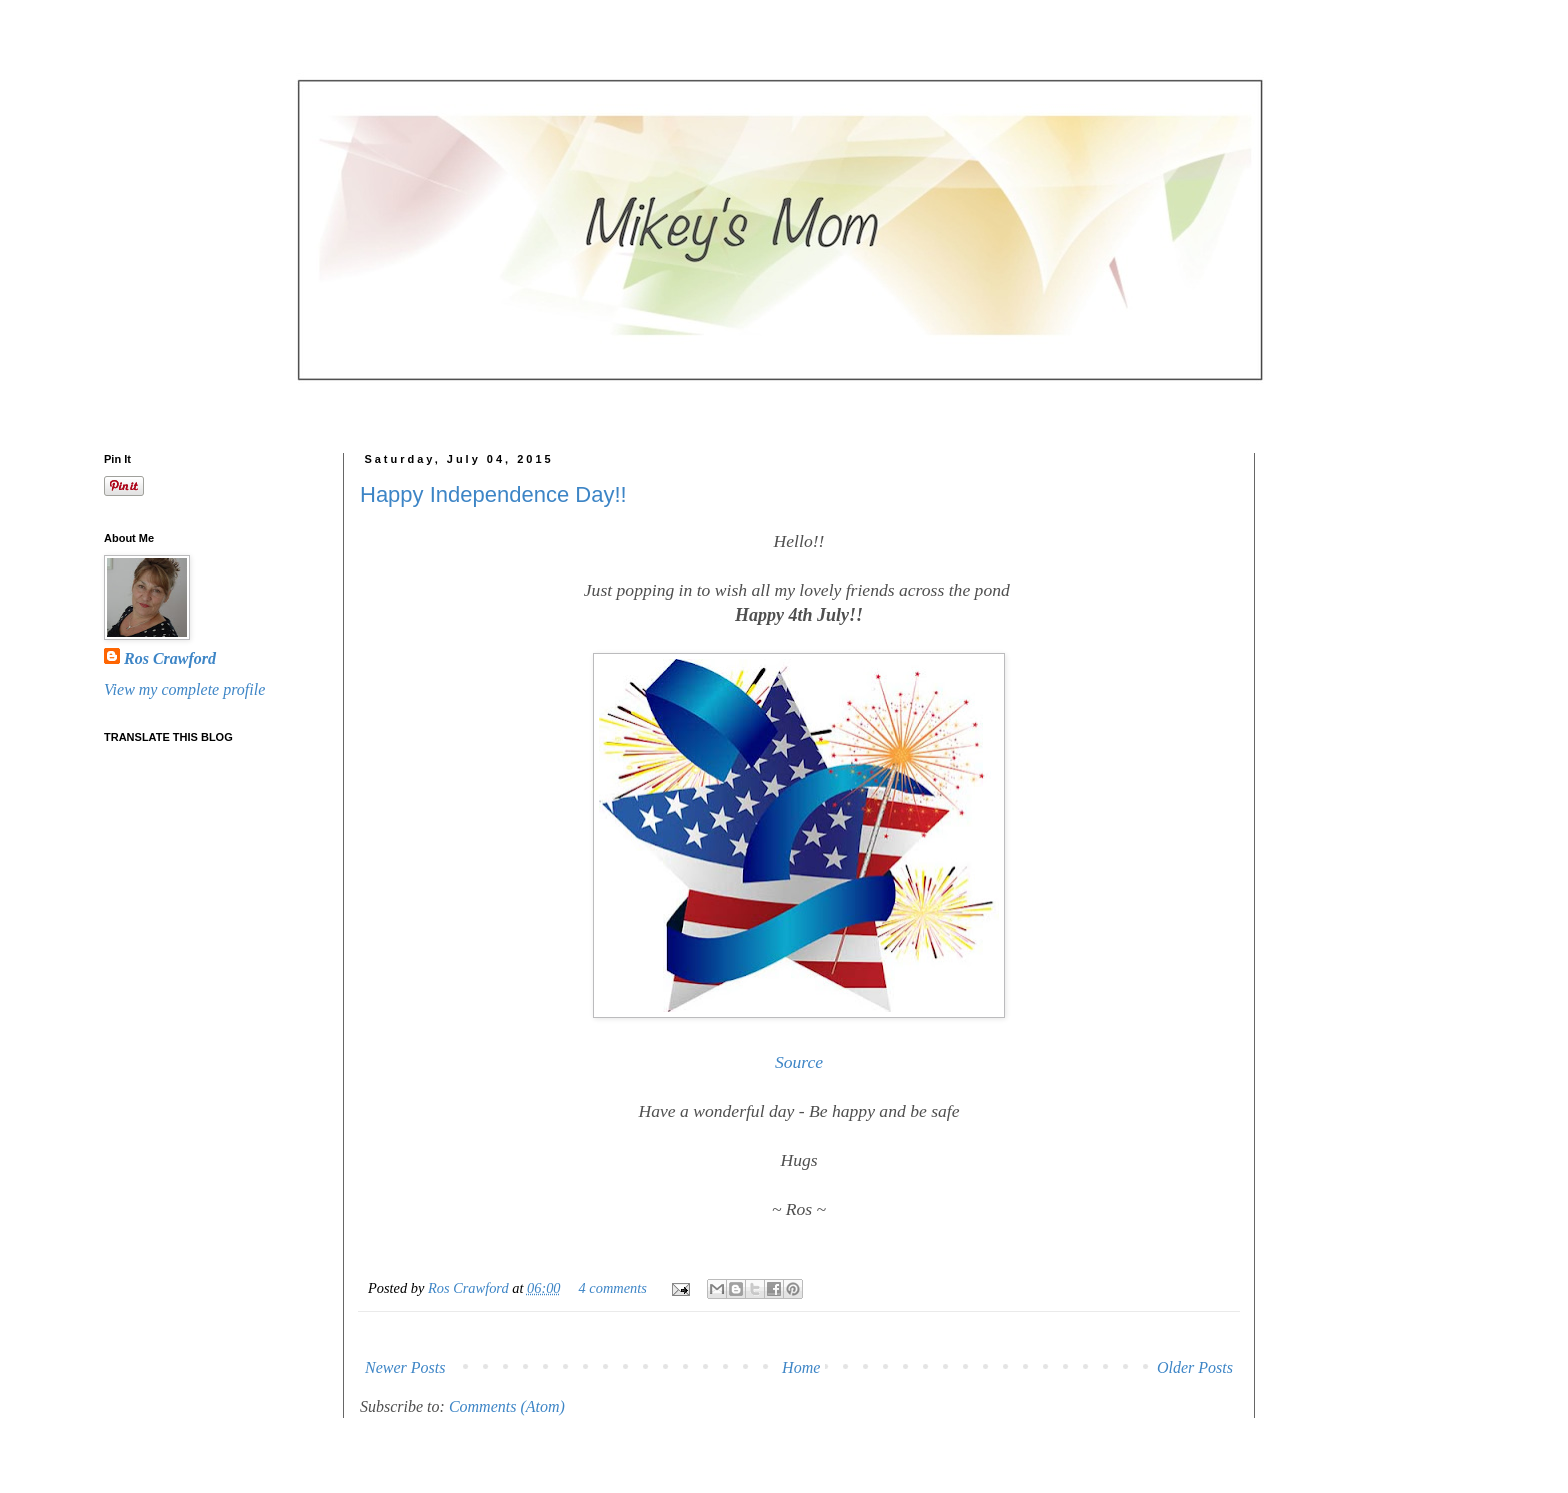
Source (799, 1062)
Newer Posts (405, 1367)
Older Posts (1195, 1367)
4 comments (613, 1288)
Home (801, 1367)
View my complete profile (184, 689)
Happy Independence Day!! (493, 494)
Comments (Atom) (507, 1406)
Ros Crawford (470, 1288)
